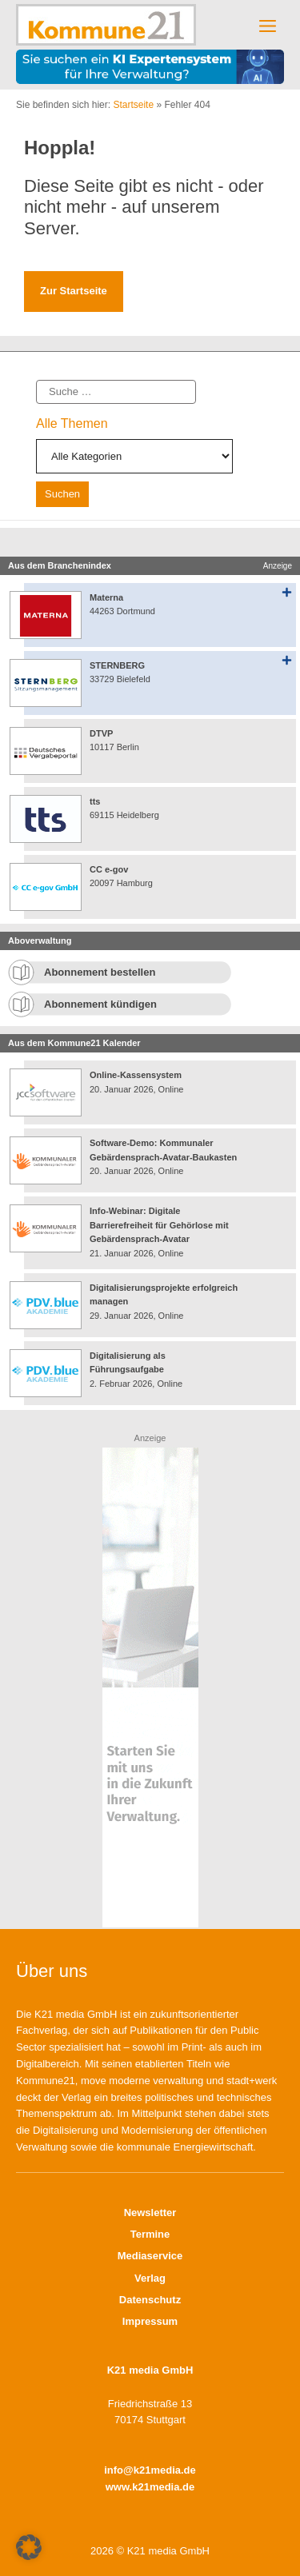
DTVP (101, 733)
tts (95, 801)
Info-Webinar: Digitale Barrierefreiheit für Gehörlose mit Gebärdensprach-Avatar (159, 1225)
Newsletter (150, 2213)
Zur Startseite (73, 291)
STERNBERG (117, 665)
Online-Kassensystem (136, 1075)
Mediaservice (150, 2256)
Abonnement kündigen (100, 1004)
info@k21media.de (150, 2470)
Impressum (150, 2321)
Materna (106, 597)
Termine (150, 2234)
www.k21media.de (150, 2487)
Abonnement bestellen (99, 972)
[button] (29, 2547)
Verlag (150, 2278)
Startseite (133, 104)
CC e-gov (109, 869)
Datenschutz (150, 2300)
